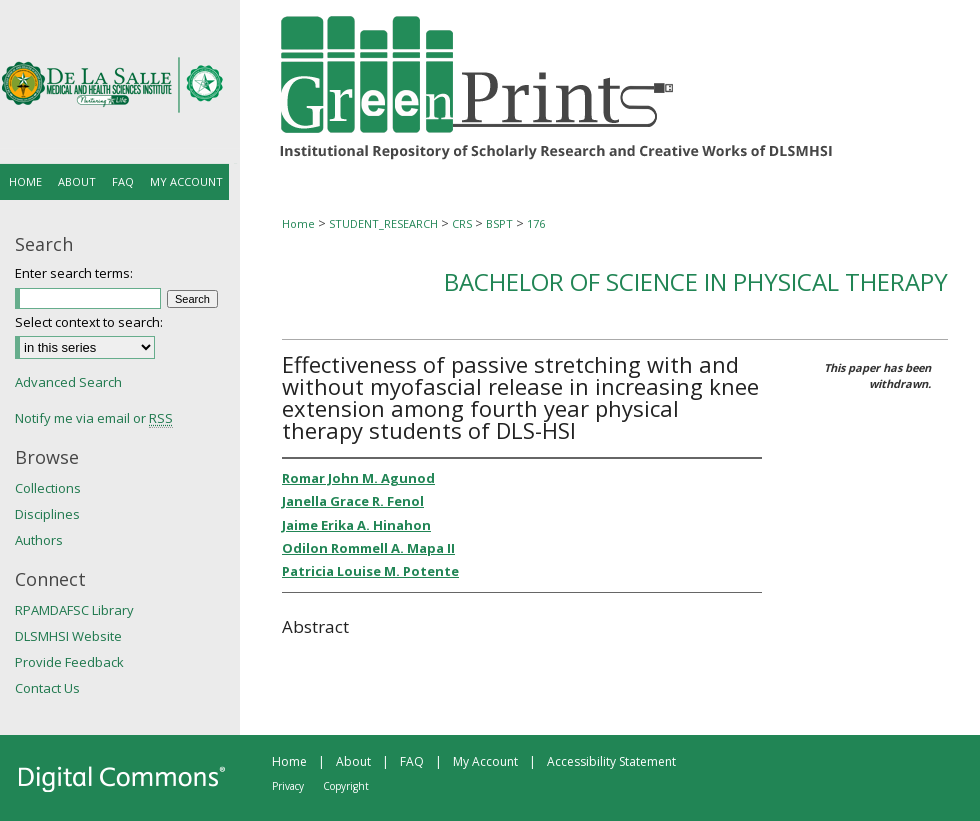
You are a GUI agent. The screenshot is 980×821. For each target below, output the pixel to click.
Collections (48, 488)
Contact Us (47, 688)
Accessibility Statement (611, 761)
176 (536, 223)
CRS (462, 223)
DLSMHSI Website (68, 636)
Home (298, 223)
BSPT (499, 223)
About (353, 761)
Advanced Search (68, 382)
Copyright (346, 786)
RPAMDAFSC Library (74, 610)
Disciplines (47, 514)
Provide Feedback (69, 662)
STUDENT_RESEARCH (383, 223)
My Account (485, 761)
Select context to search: (89, 322)
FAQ (412, 761)
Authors (39, 540)
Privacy (288, 786)
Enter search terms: (74, 273)
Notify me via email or (94, 418)
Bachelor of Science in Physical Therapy (696, 281)
